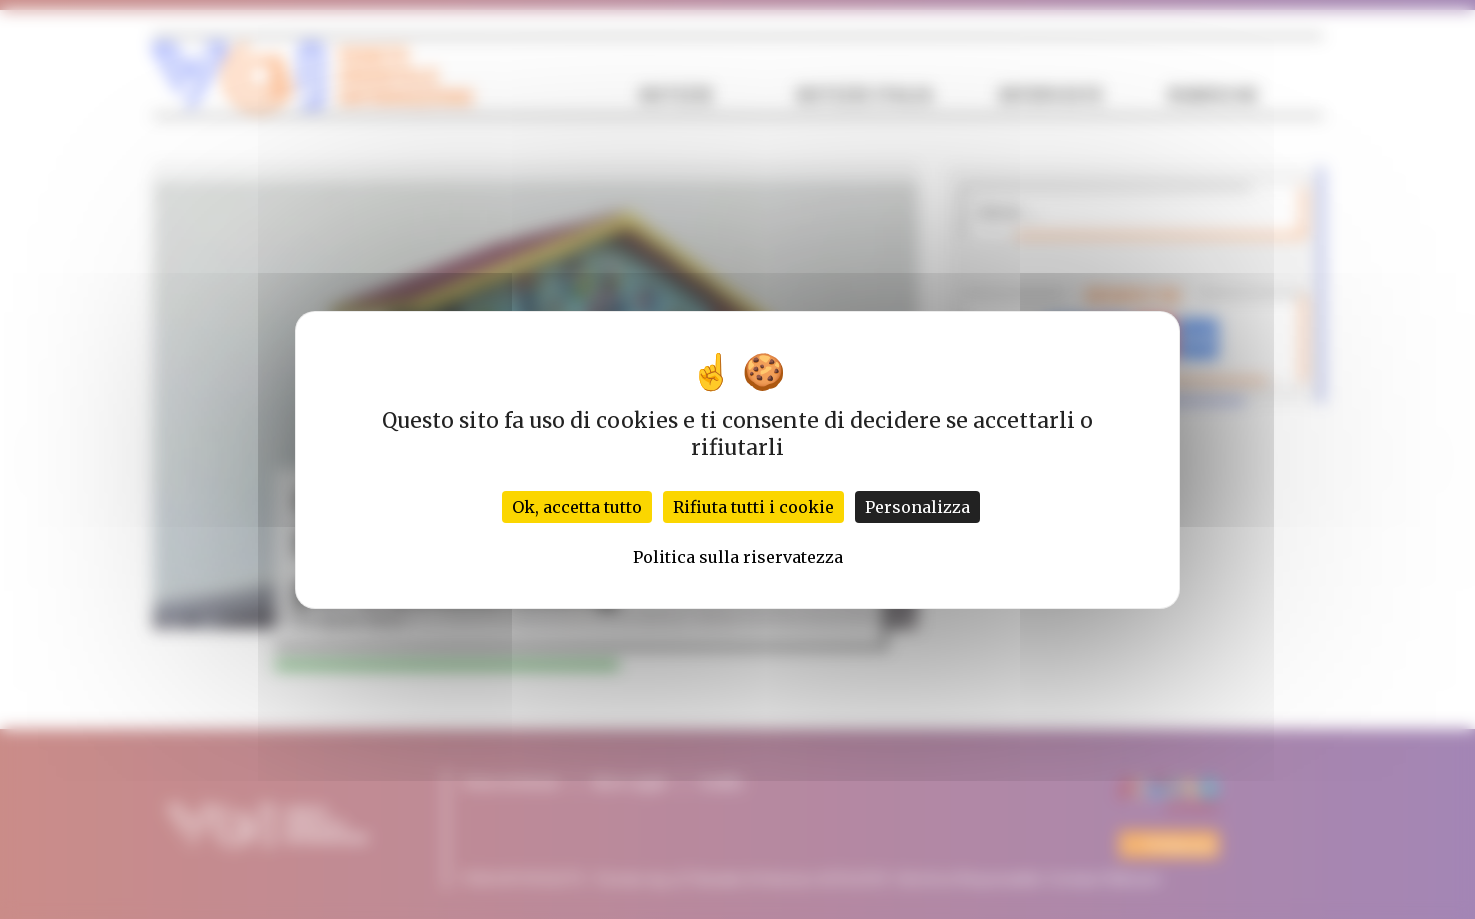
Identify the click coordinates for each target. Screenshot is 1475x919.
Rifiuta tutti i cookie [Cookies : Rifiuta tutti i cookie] (753, 507)
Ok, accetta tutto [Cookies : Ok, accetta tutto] (577, 507)
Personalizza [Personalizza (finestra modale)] (917, 507)
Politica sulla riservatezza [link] (738, 557)
